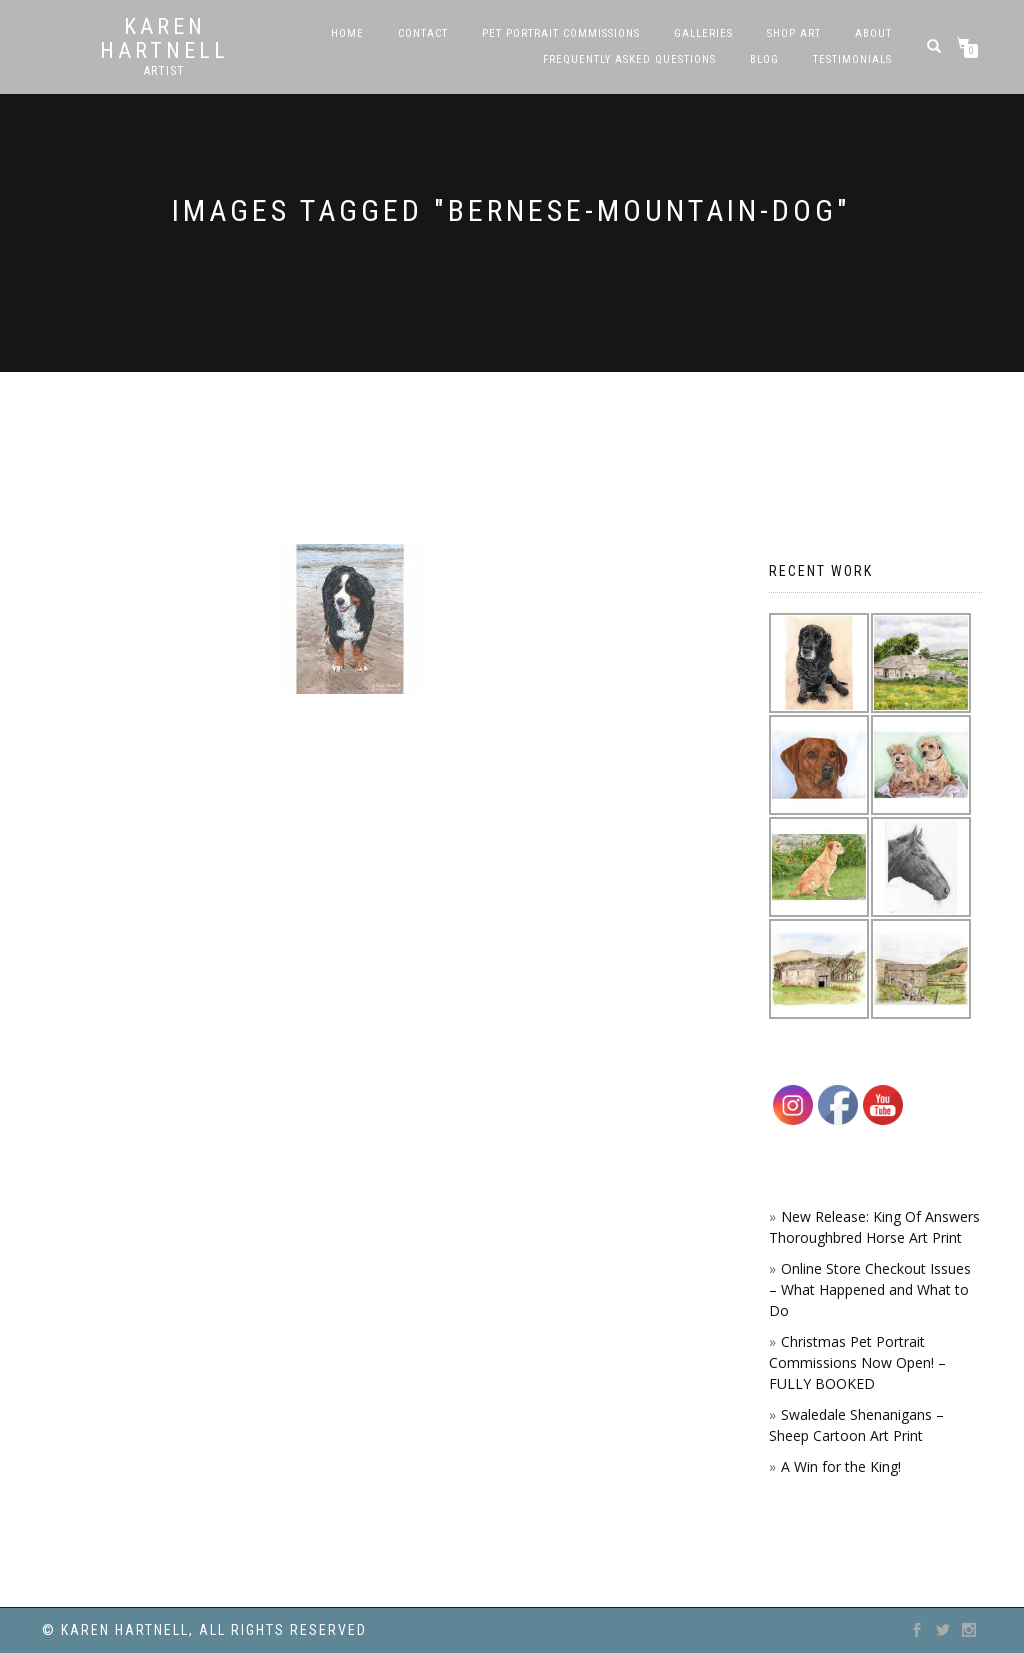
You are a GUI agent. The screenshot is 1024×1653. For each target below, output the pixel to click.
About (873, 33)
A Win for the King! (841, 1466)
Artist (164, 71)
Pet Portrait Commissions (561, 33)
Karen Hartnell (164, 39)
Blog (764, 59)
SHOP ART (794, 33)
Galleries (703, 33)
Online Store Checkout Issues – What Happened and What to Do (870, 1289)
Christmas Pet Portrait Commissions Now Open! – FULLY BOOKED (857, 1362)
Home (347, 33)
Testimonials (852, 59)
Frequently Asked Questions (629, 59)
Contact (423, 33)
